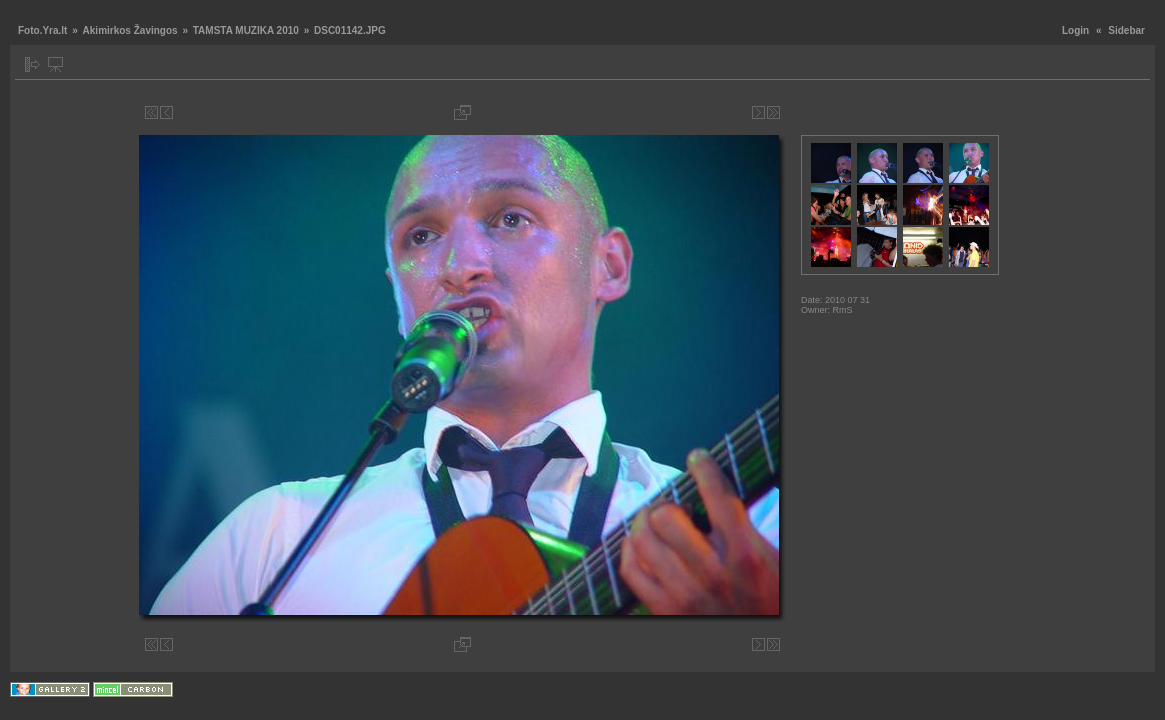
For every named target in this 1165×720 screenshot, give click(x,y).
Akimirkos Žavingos (130, 30)
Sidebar (1126, 30)
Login (1075, 30)
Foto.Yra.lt (42, 30)
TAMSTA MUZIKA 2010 (246, 30)
